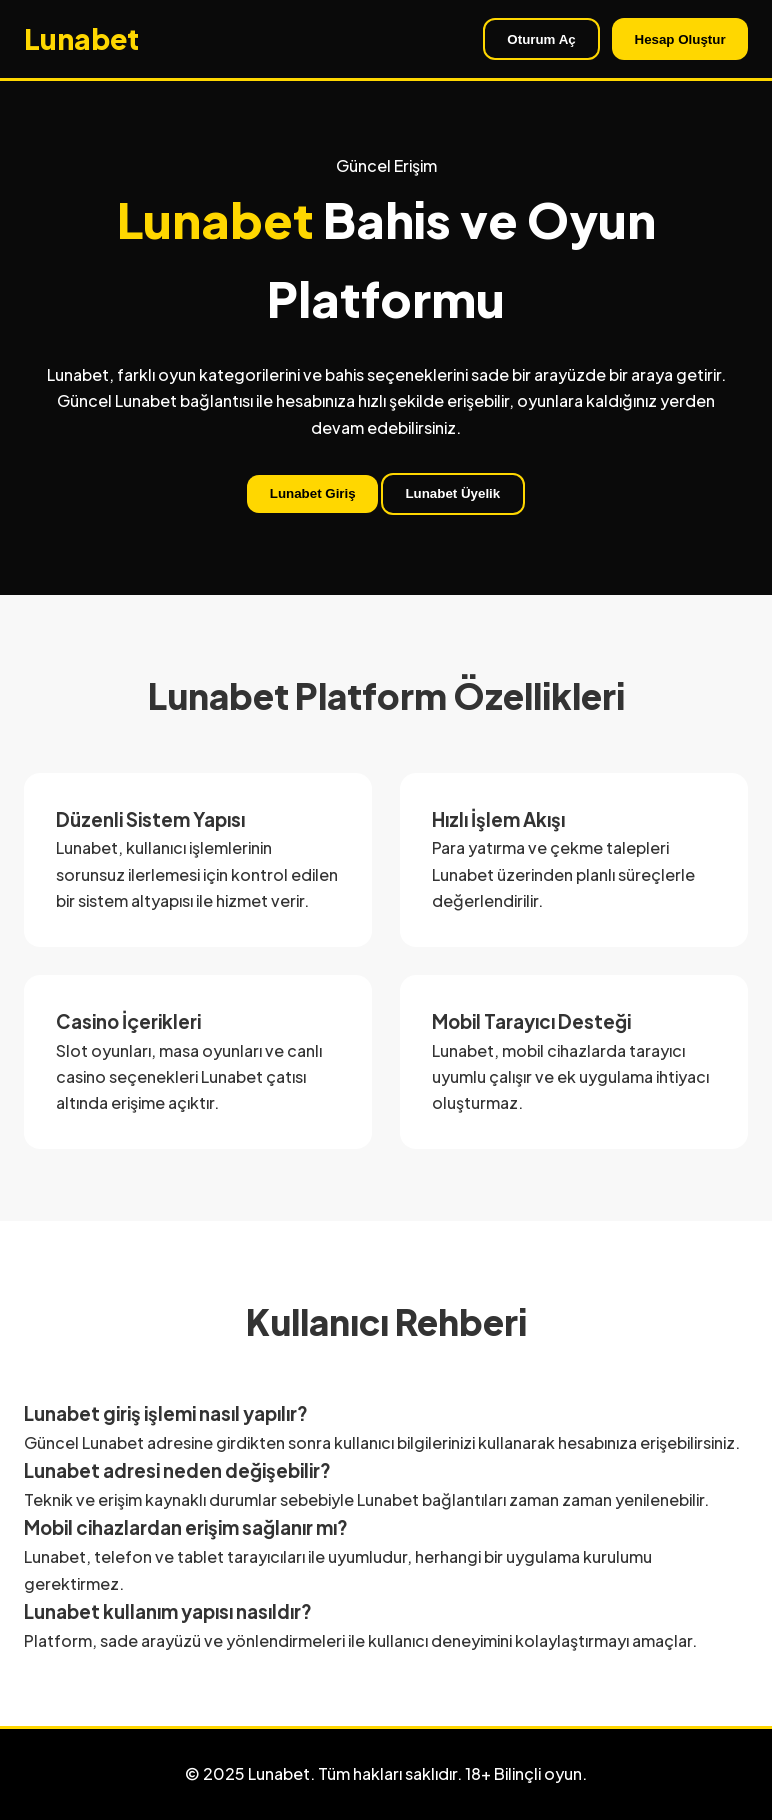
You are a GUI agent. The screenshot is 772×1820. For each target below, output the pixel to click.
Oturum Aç (541, 39)
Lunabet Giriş (313, 493)
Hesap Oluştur (680, 39)
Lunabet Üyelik (452, 493)
